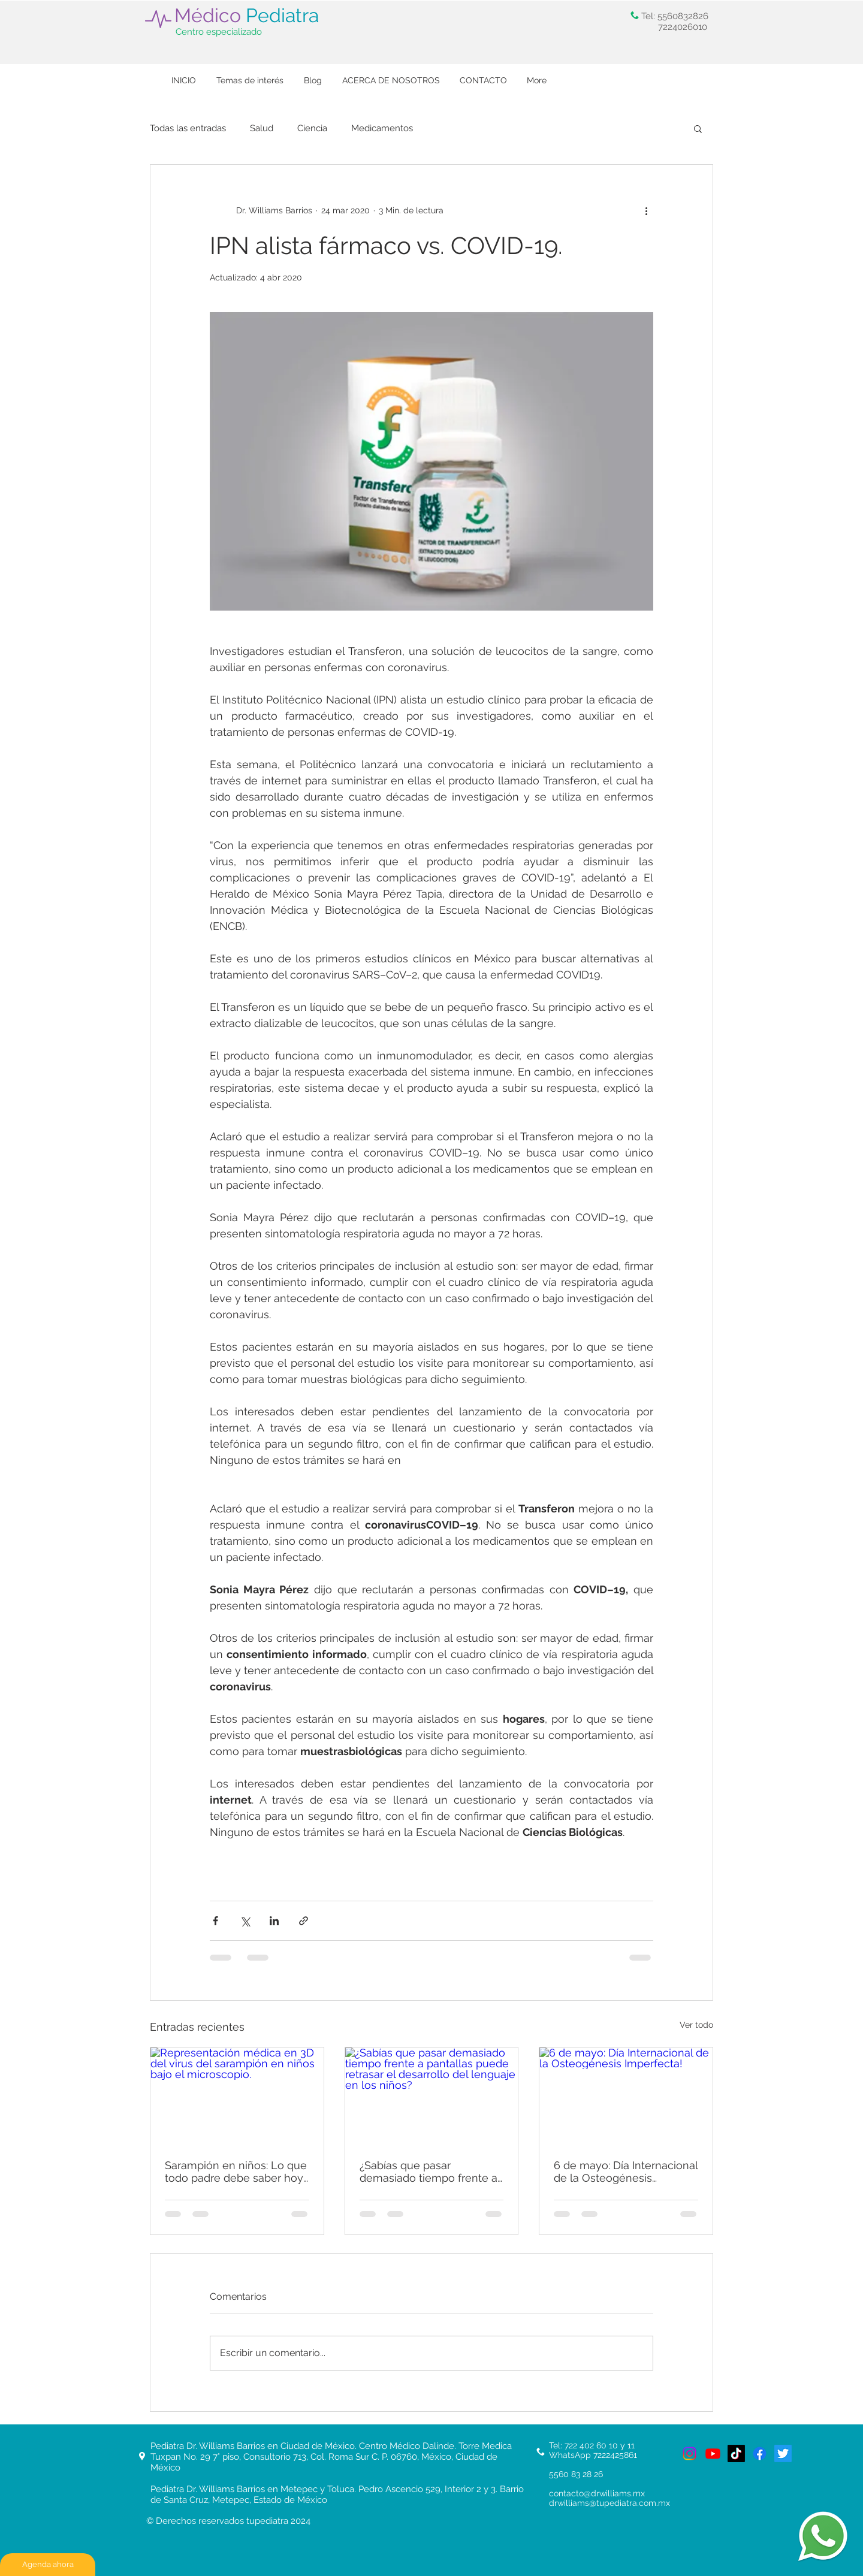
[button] (698, 128)
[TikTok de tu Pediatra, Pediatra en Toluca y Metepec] (736, 2453)
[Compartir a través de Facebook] (215, 1920)
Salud (261, 128)
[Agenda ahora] (47, 2564)
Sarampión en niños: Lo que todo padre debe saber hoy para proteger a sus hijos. (236, 2171)
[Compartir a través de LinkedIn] (274, 1920)
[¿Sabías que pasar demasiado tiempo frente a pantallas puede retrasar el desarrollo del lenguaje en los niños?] (431, 2096)
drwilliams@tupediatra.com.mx (609, 2503)
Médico (246, 15)
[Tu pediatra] (689, 2453)
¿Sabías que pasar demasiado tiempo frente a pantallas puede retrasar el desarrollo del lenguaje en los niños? (428, 2171)
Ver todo (696, 2025)
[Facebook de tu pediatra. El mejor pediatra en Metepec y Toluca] (759, 2453)
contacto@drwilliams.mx (597, 2493)
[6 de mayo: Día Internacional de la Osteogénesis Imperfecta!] (626, 2096)
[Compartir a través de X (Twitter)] (245, 1920)
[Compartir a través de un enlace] (303, 1920)
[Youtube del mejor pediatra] (713, 2453)
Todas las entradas (188, 128)
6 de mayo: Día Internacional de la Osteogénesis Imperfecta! (626, 2171)
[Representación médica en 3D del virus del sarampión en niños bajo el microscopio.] (237, 2096)
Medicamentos (382, 128)
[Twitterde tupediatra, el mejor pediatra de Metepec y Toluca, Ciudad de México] (783, 2453)
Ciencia (312, 128)
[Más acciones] (646, 210)
